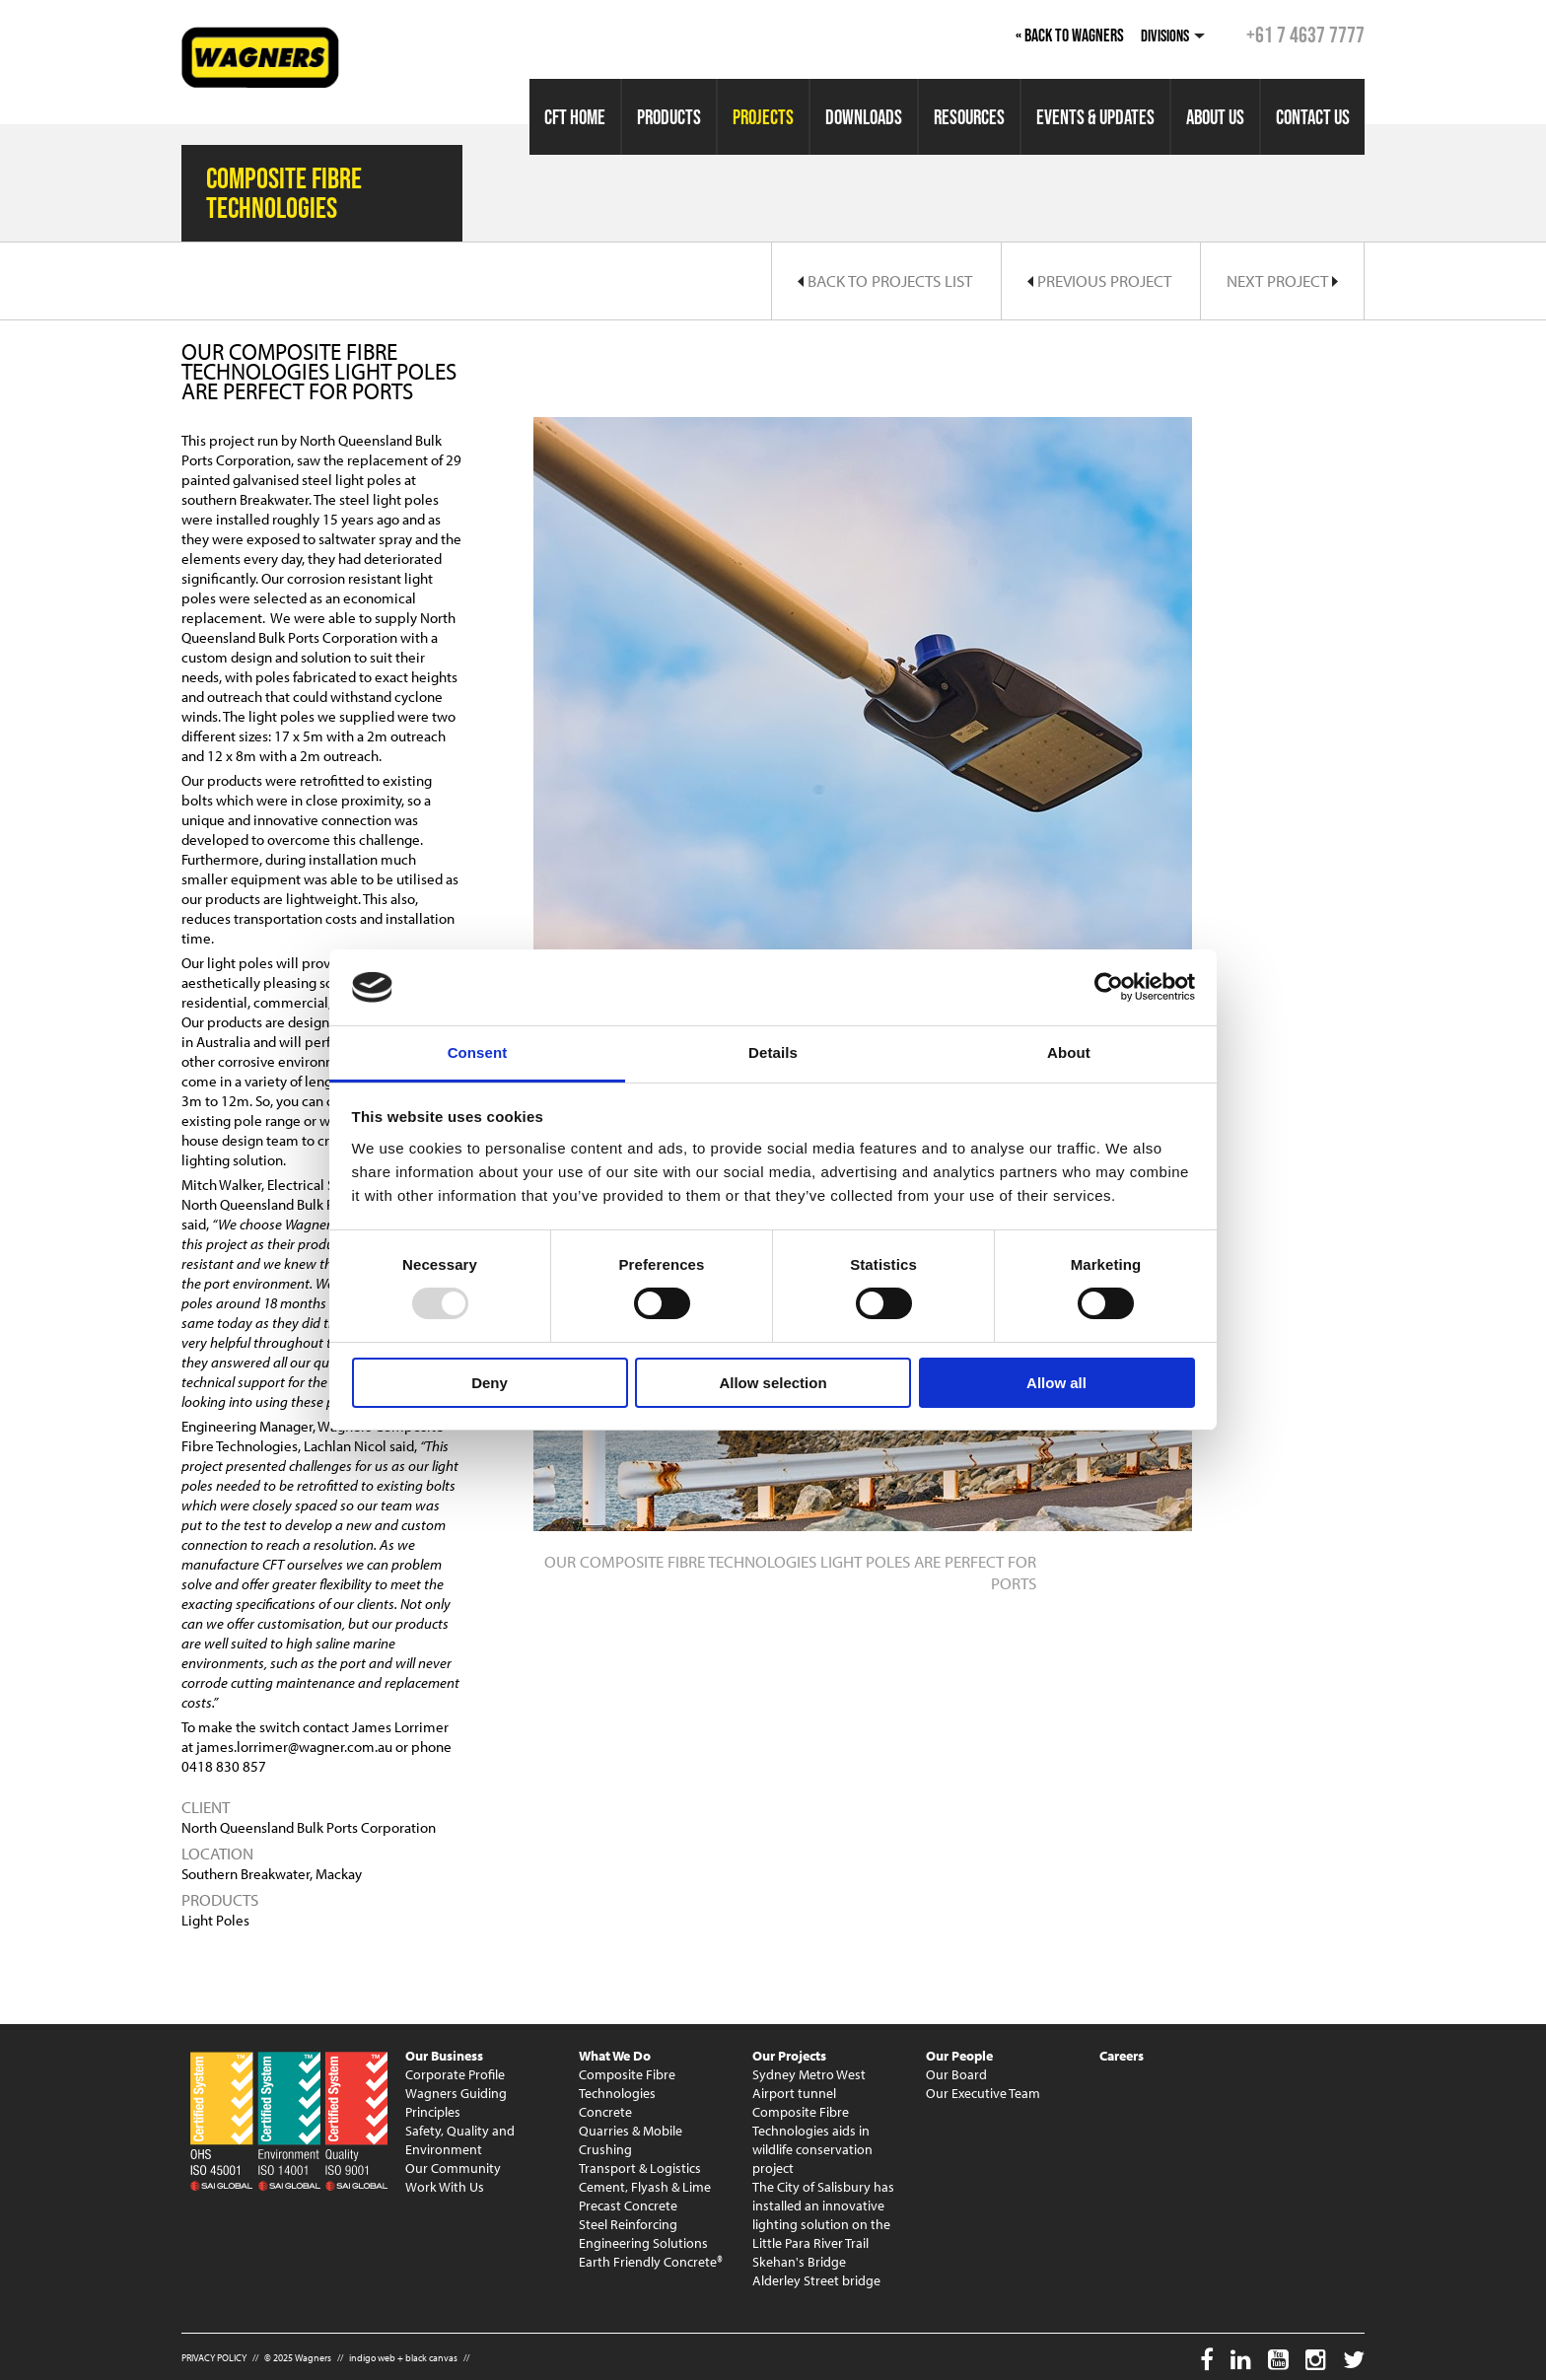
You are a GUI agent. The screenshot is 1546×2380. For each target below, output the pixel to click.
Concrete (605, 2112)
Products (669, 116)
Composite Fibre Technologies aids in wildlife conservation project (812, 2140)
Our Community (453, 2168)
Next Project (1282, 280)
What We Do (615, 2056)
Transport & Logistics (640, 2168)
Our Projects (789, 2056)
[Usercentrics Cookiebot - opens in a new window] (1108, 987)
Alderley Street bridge (816, 2280)
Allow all (1056, 1382)
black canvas (431, 2357)
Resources (969, 116)
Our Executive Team (983, 2093)
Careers (1121, 2056)
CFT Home (574, 116)
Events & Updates (1095, 116)
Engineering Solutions (643, 2243)
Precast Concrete (628, 2205)
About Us (1215, 116)
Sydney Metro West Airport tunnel (809, 2083)
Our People (959, 2056)
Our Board (956, 2074)
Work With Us (444, 2187)
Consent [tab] (478, 1052)
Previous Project (1099, 280)
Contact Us (1313, 116)
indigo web (372, 2357)
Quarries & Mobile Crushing (630, 2140)
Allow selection (772, 1382)
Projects (763, 116)
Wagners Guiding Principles (456, 2102)
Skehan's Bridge (799, 2262)
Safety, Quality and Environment (460, 2140)
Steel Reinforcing (628, 2224)
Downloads (863, 116)
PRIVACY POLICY (213, 2357)
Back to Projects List (885, 280)
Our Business (444, 2056)
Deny (489, 1382)
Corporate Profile (455, 2074)
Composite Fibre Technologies (627, 2083)
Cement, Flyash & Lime (645, 2187)
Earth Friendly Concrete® (651, 2262)
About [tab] (1068, 1052)
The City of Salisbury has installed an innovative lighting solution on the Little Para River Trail (823, 2215)
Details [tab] (773, 1052)
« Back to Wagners (1070, 35)
